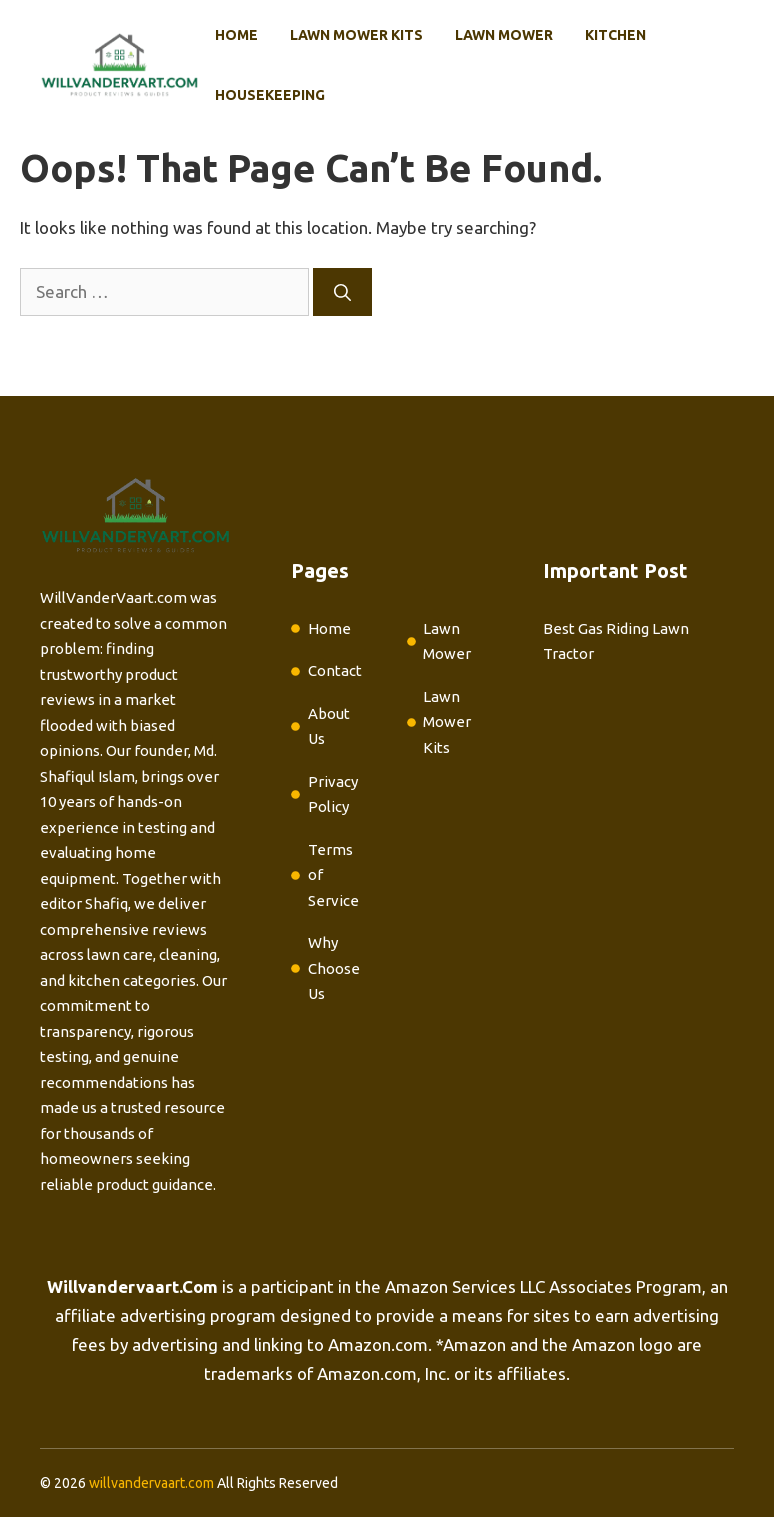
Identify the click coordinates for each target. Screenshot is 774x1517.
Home (236, 35)
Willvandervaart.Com (132, 1286)
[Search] (342, 292)
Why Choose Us (334, 968)
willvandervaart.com (151, 1483)
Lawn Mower (504, 35)
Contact (335, 670)
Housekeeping (270, 95)
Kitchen (615, 35)
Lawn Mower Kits (356, 35)
